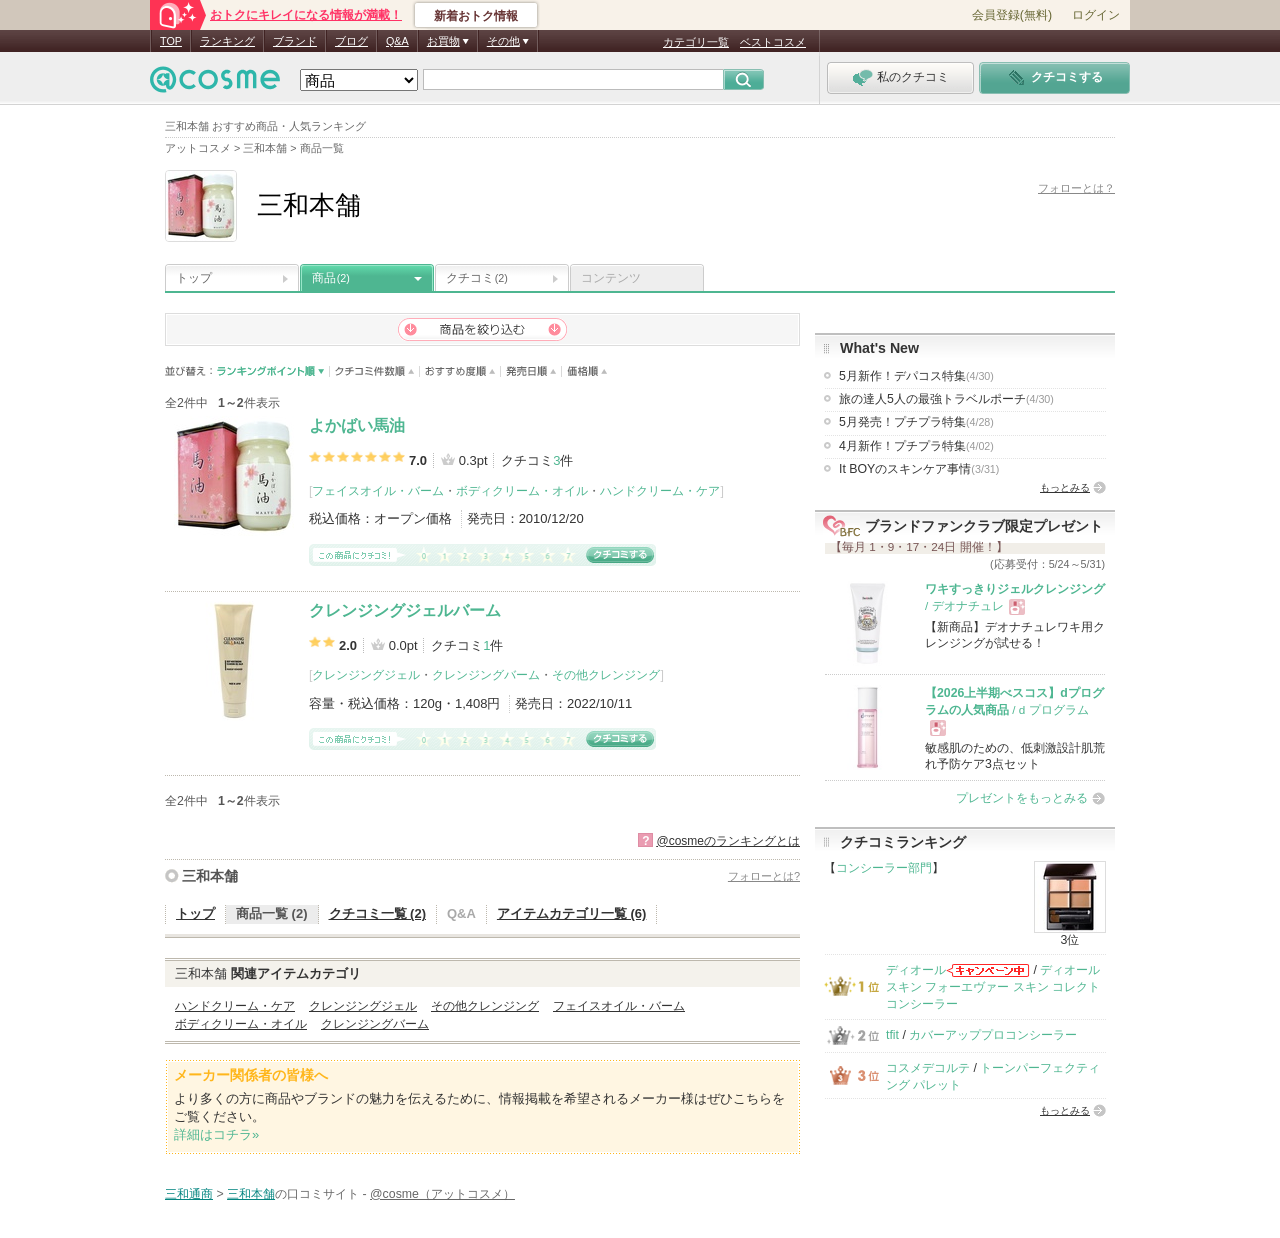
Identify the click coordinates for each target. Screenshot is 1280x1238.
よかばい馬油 (357, 425)
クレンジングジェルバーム (405, 610)
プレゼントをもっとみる (1022, 798)
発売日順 (531, 371)
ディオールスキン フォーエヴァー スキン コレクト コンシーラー (993, 987)
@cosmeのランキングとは (728, 841)
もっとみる (1065, 487)
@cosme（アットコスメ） (442, 1194)
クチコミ (477, 278)
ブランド (295, 41)
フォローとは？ (1076, 188)
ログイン (1096, 15)
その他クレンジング (606, 675)
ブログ (351, 41)
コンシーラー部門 (884, 868)
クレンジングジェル (366, 675)
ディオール (916, 970)
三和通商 (189, 1194)
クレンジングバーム (486, 675)
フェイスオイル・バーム (378, 491)
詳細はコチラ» (216, 1134)
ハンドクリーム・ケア (660, 491)
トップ (194, 278)
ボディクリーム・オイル (522, 491)
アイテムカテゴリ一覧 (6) (572, 913)
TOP (171, 41)
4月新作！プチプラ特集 (916, 446)
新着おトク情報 (476, 16)
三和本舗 (210, 876)
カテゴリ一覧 (696, 42)
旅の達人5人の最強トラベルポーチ (946, 399)
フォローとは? (764, 876)
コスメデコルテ (928, 1068)
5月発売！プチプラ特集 (916, 422)
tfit (892, 1035)
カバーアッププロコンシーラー (993, 1035)
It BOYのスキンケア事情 (919, 469)
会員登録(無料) (1012, 15)
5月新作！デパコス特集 (916, 376)
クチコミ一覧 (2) (378, 913)
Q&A (397, 41)
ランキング (227, 41)
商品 (331, 278)
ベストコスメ (773, 42)
